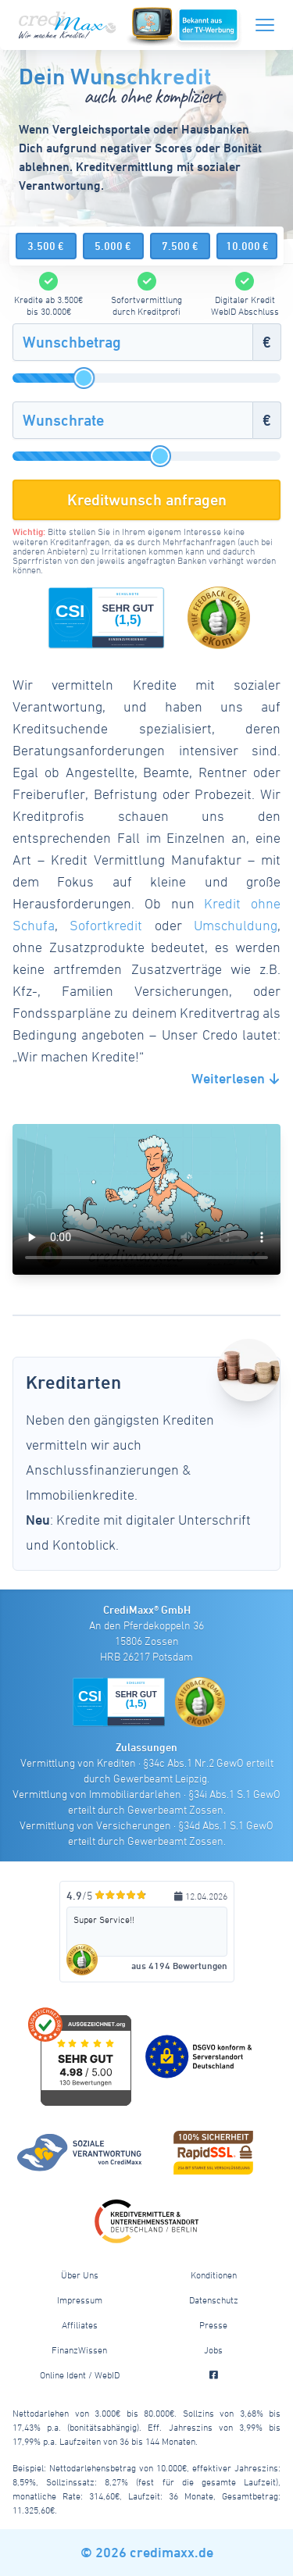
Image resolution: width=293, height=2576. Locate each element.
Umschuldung (235, 925)
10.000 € (247, 245)
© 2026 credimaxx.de (146, 2552)
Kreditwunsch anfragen (147, 500)
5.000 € (113, 245)
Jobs (213, 2349)
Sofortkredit (106, 925)
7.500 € (180, 245)
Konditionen (214, 2274)
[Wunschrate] (133, 420)
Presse (213, 2324)
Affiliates (80, 2324)
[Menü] (264, 21)
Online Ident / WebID (80, 2374)
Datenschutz (213, 2299)
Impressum (79, 2299)
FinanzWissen (79, 2349)
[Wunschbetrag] (133, 342)
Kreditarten (73, 1382)
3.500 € (45, 245)
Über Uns (79, 2274)
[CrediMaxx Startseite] (69, 25)
